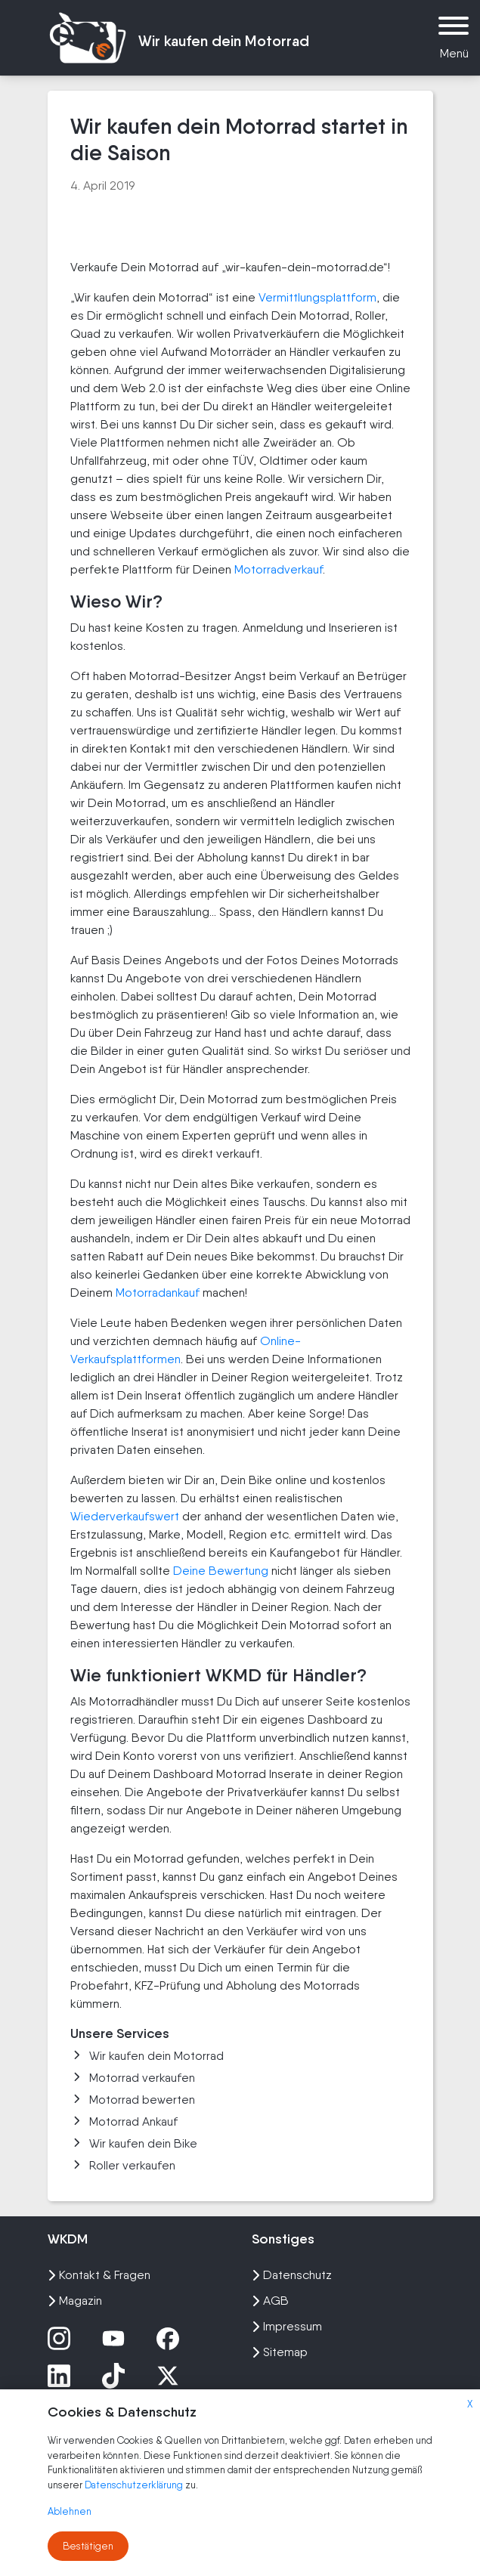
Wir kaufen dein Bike (133, 2143)
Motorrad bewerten (132, 2099)
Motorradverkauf (278, 569)
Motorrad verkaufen (132, 2077)
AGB (270, 2300)
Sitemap (280, 2352)
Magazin (75, 2300)
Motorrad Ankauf (124, 2121)
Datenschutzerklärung (135, 2485)
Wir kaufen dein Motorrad (147, 2056)
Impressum (287, 2326)
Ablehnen (69, 2511)
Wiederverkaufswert (124, 1516)
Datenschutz (292, 2275)
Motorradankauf (158, 1292)
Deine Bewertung (220, 1570)
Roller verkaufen (122, 2165)
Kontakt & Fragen (99, 2275)
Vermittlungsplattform (317, 297)
